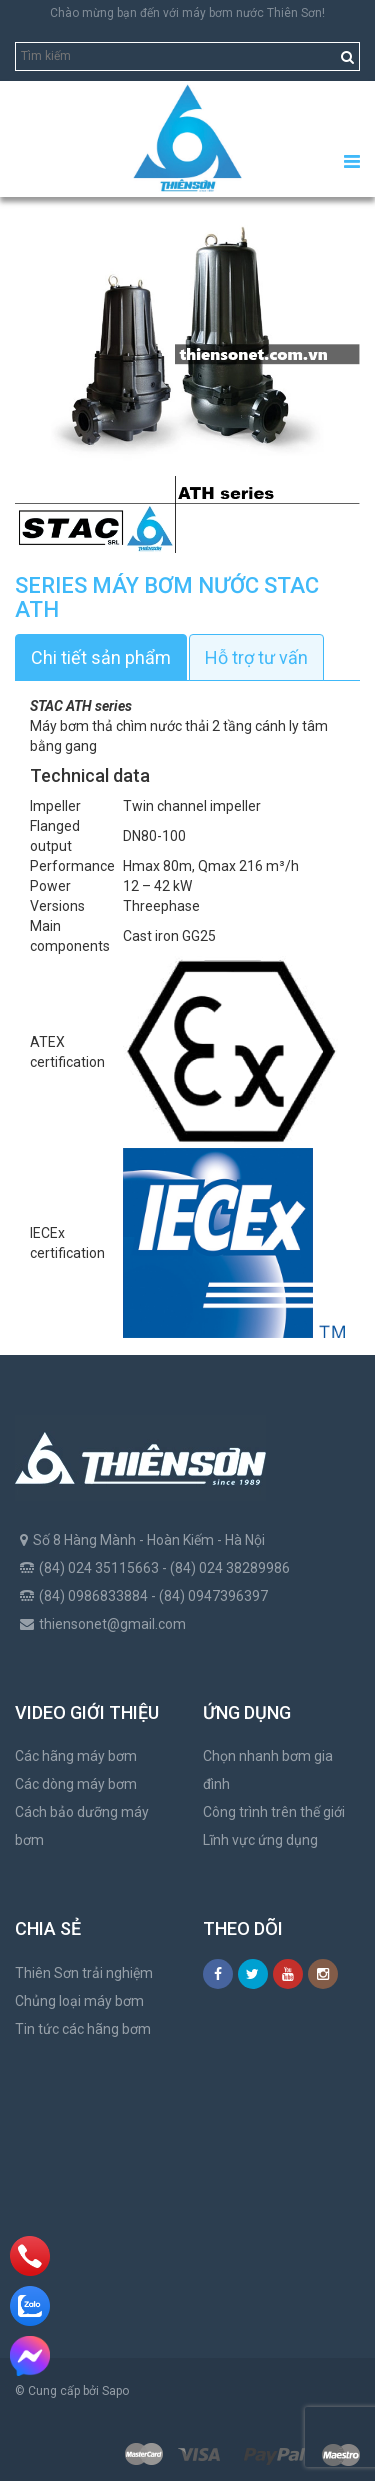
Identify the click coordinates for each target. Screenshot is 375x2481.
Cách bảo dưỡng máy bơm (82, 1826)
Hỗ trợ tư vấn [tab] (256, 657)
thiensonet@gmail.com (112, 1624)
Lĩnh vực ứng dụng (260, 1840)
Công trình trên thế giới (274, 1812)
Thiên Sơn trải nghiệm (84, 1973)
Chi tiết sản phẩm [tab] (101, 657)
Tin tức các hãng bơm (83, 2029)
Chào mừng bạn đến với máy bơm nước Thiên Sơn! (187, 13)
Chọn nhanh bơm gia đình (268, 1770)
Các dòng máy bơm (76, 1784)
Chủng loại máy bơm (79, 2001)
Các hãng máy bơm (76, 1756)
